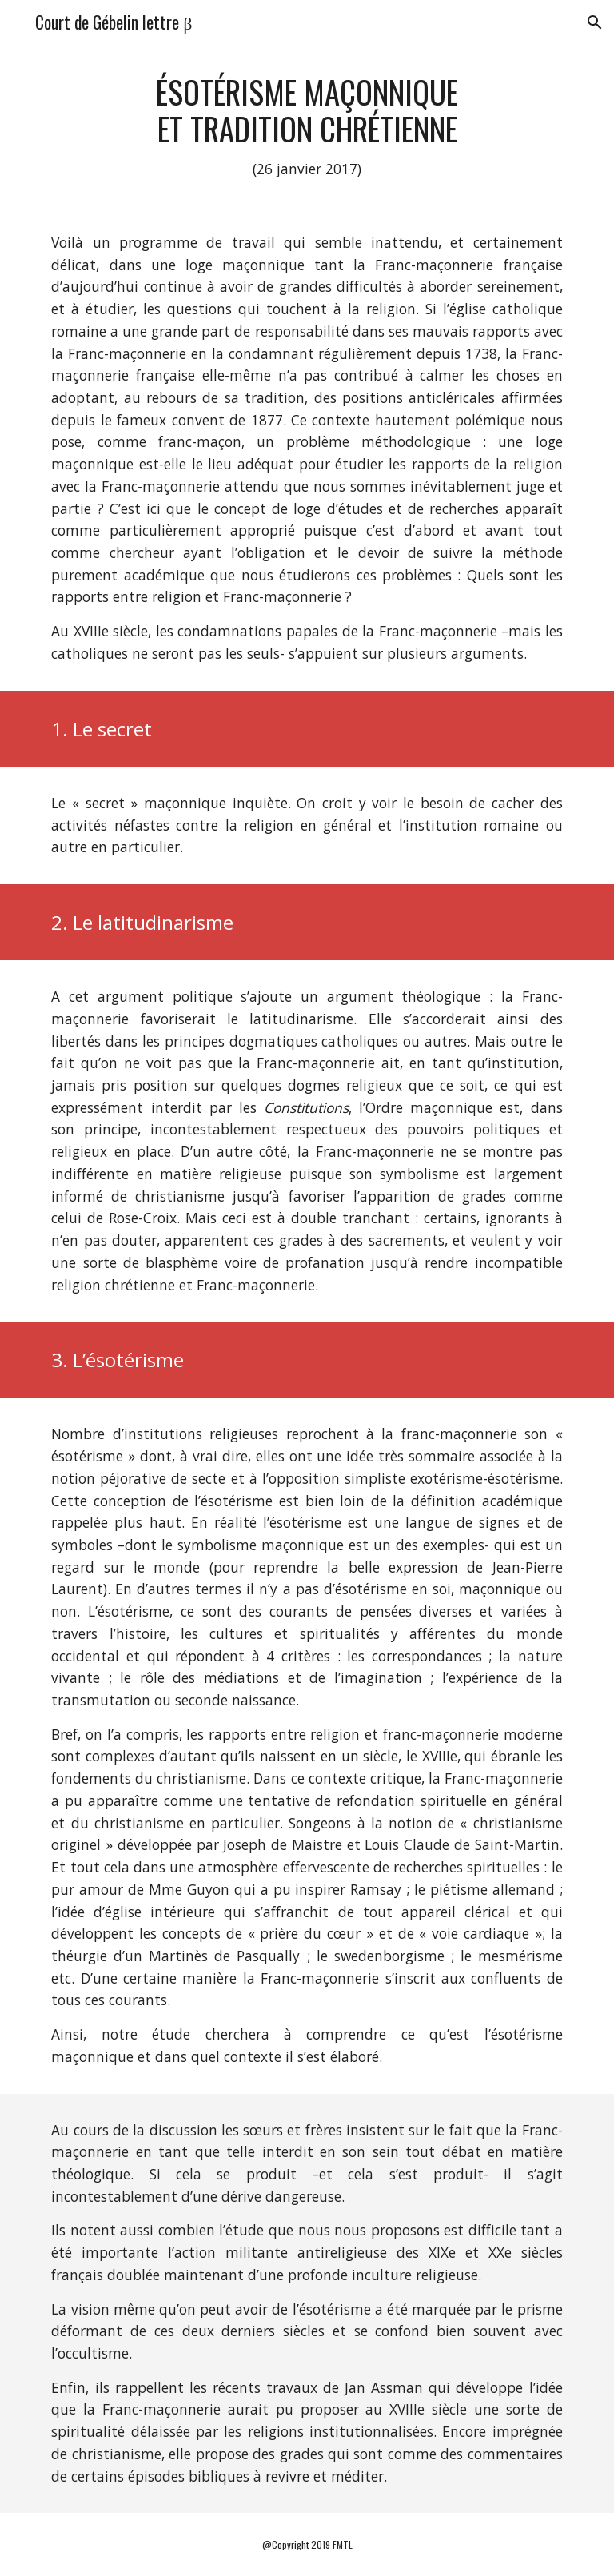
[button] (595, 22)
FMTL (343, 2544)
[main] (306, 127)
